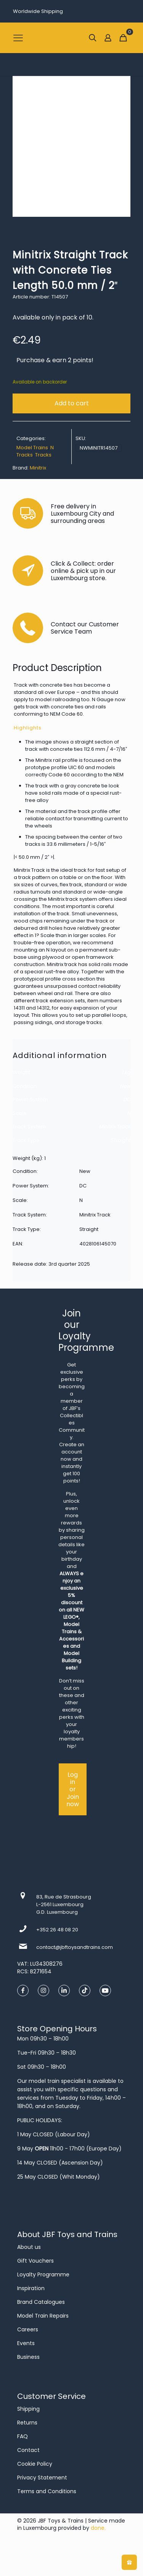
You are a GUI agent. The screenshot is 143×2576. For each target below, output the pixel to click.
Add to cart (72, 403)
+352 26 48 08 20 (57, 1929)
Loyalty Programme (43, 2274)
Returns (27, 2422)
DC (126, 1099)
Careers (27, 2329)
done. (98, 2528)
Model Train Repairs (43, 2316)
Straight (120, 1140)
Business (28, 2357)
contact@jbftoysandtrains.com (74, 1947)
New (125, 1086)
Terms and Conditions (46, 2491)
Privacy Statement (42, 2477)
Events (26, 2343)
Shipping (28, 2409)
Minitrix (38, 467)
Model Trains (32, 447)
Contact (28, 2450)
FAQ (22, 2436)
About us (29, 2247)
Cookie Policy (34, 2464)
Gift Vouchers (35, 2261)
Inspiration (31, 2288)
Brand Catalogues (41, 2302)
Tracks (43, 454)
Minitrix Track (114, 1126)
